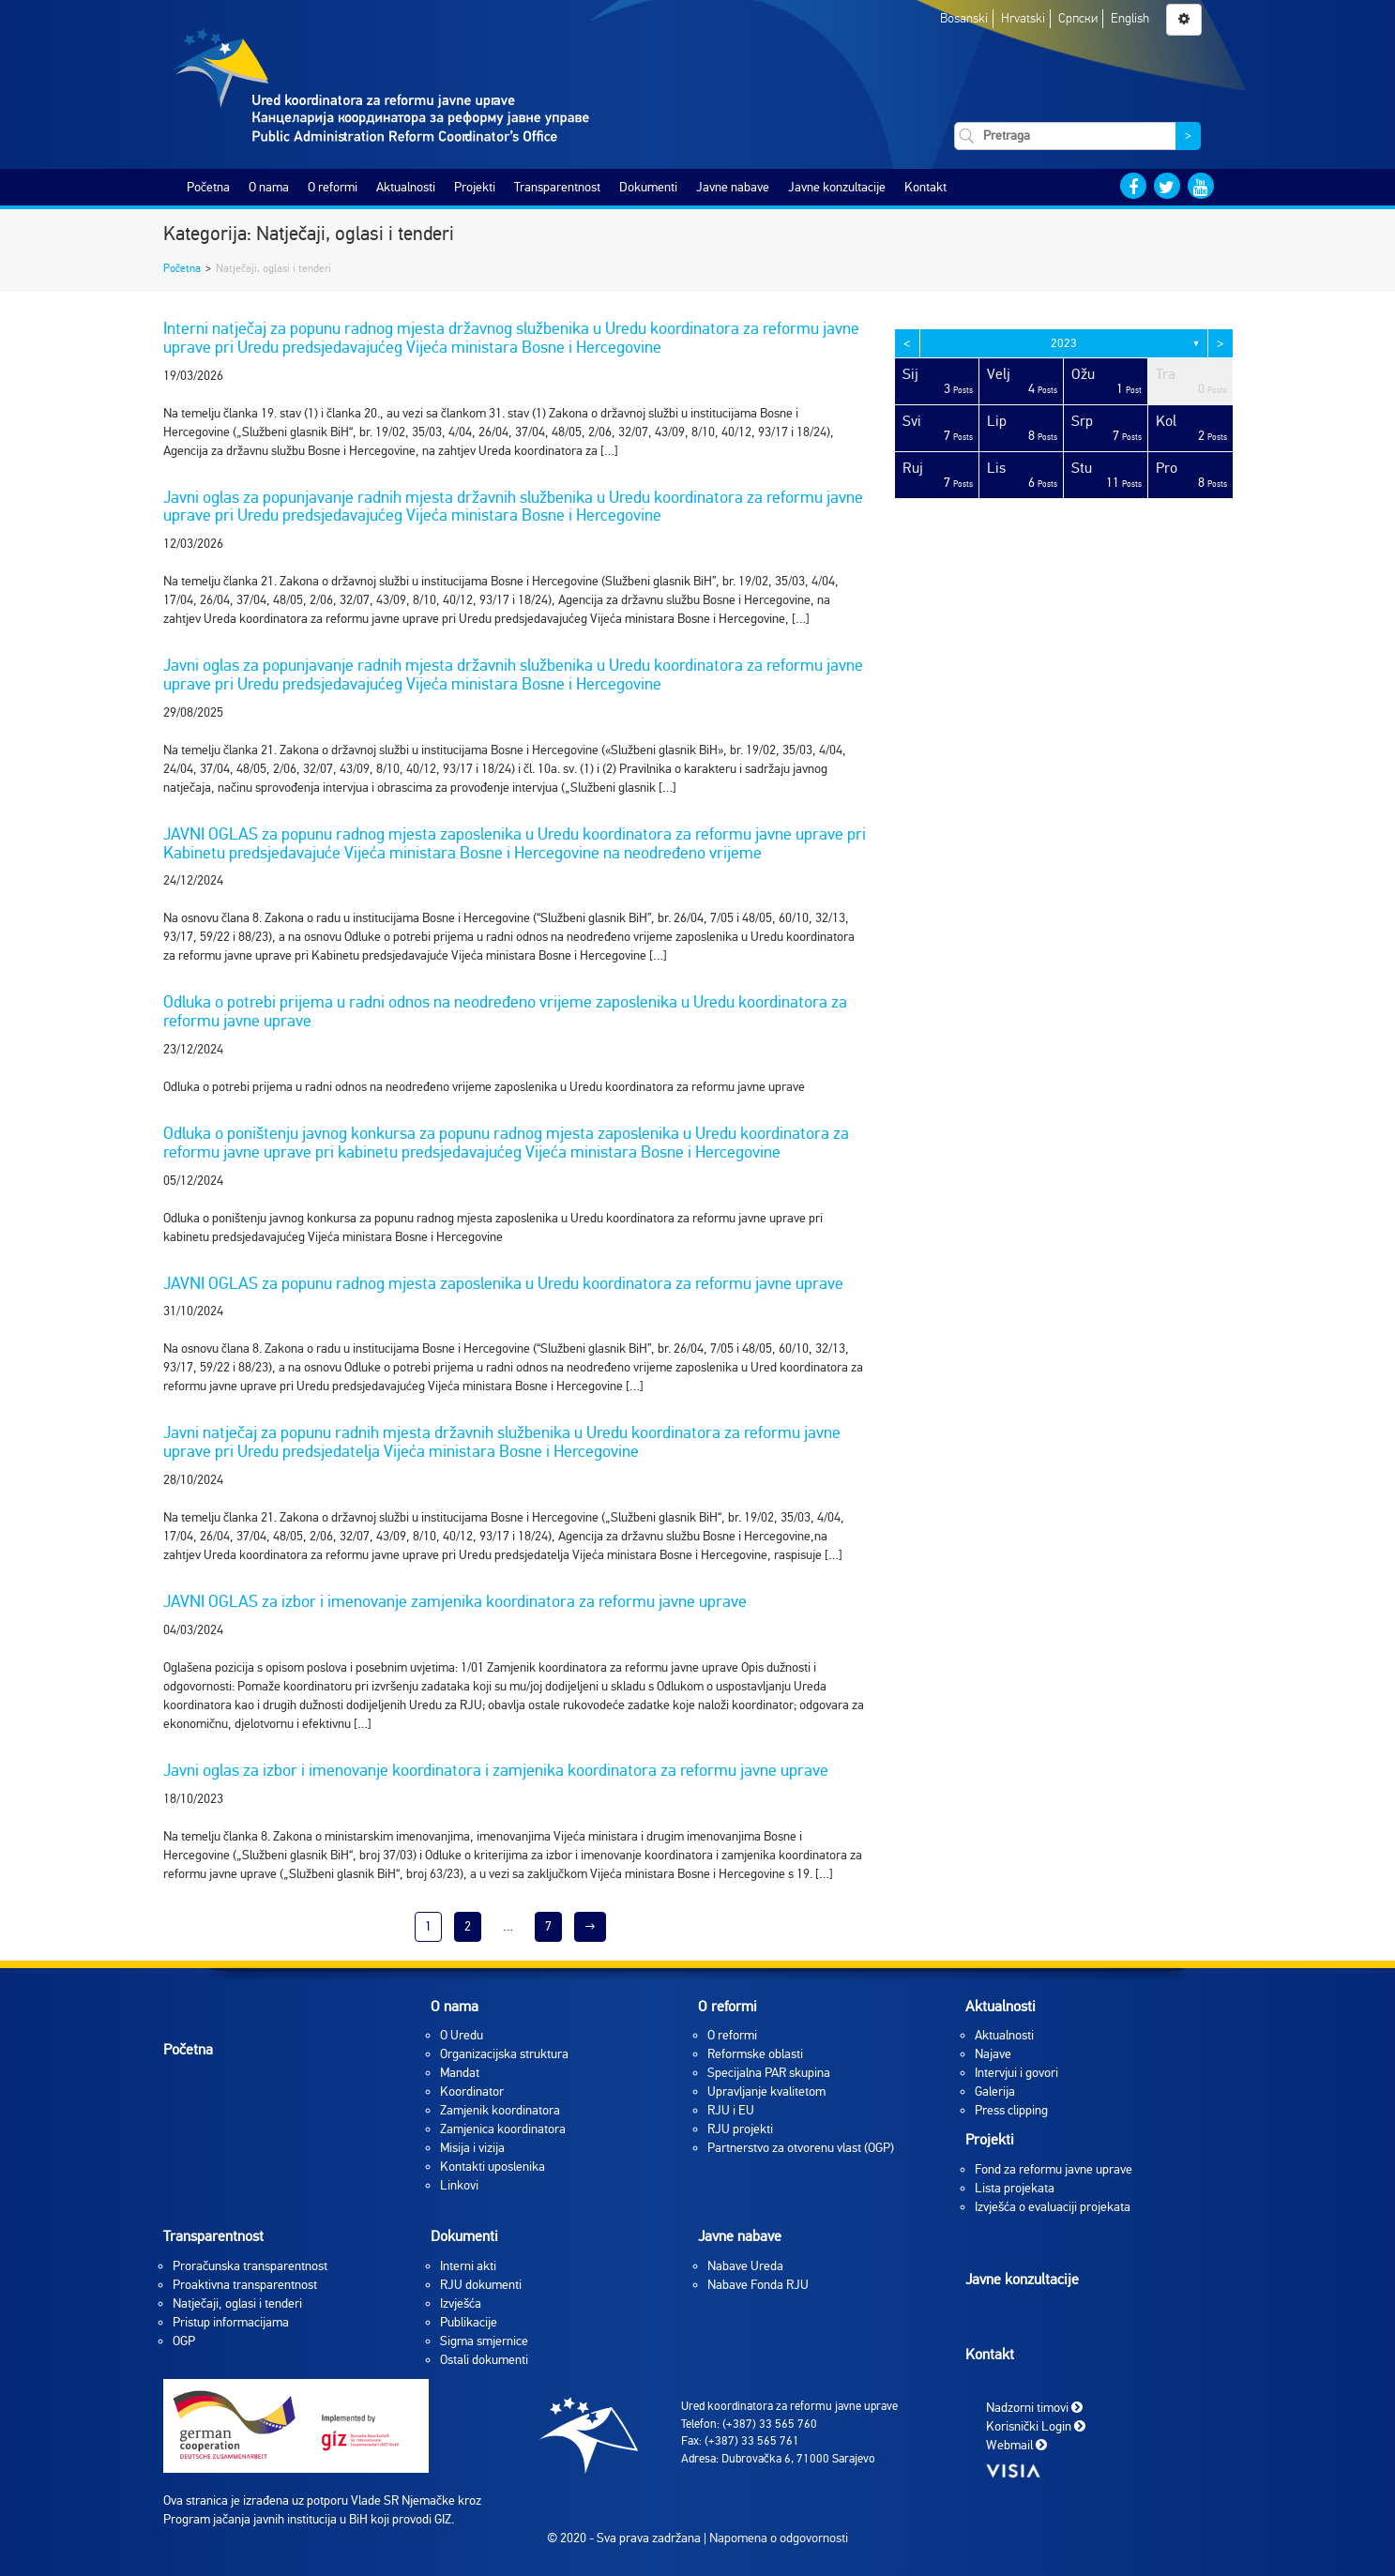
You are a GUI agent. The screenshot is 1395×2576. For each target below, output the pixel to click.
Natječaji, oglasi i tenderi (237, 2303)
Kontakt (925, 187)
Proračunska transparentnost (250, 2266)
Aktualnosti (405, 187)
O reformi (332, 187)
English (1130, 18)
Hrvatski (1023, 18)
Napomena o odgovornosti (778, 2538)
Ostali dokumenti (484, 2360)
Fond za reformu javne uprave (1053, 2169)
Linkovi (459, 2185)
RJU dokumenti (481, 2285)
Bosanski (964, 18)
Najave (993, 2054)
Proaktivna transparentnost (245, 2285)
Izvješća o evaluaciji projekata (1052, 2207)
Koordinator (472, 2091)
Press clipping (1011, 2110)
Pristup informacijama (231, 2322)
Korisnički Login (1035, 2426)
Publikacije (468, 2322)
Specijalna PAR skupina (768, 2073)
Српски (1078, 18)
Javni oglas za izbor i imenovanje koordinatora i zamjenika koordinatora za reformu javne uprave (495, 1770)
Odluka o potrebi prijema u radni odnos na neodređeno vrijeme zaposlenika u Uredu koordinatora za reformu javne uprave (505, 1011)
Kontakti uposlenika (492, 2166)
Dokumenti (648, 187)
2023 (1064, 343)
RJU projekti (740, 2129)
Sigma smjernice (484, 2341)
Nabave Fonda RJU (758, 2285)
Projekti (474, 187)
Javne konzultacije (837, 187)
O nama (269, 187)
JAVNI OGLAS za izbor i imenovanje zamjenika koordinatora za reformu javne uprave (455, 1601)
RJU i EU (730, 2110)
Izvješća (460, 2303)
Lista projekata (1014, 2188)
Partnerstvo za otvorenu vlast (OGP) (800, 2148)
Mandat (459, 2073)
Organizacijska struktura (504, 2054)
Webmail (1016, 2445)
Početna (208, 187)
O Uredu (461, 2035)
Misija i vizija (472, 2148)
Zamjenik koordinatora (500, 2110)
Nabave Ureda (745, 2266)
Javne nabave (732, 187)
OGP (184, 2341)
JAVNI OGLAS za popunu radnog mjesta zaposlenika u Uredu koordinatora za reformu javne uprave (503, 1283)
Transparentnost (557, 187)
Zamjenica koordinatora (503, 2129)
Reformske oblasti (755, 2054)
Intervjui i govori (1016, 2073)
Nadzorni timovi (1034, 2408)
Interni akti (468, 2266)
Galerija (995, 2091)
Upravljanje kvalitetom (766, 2091)
